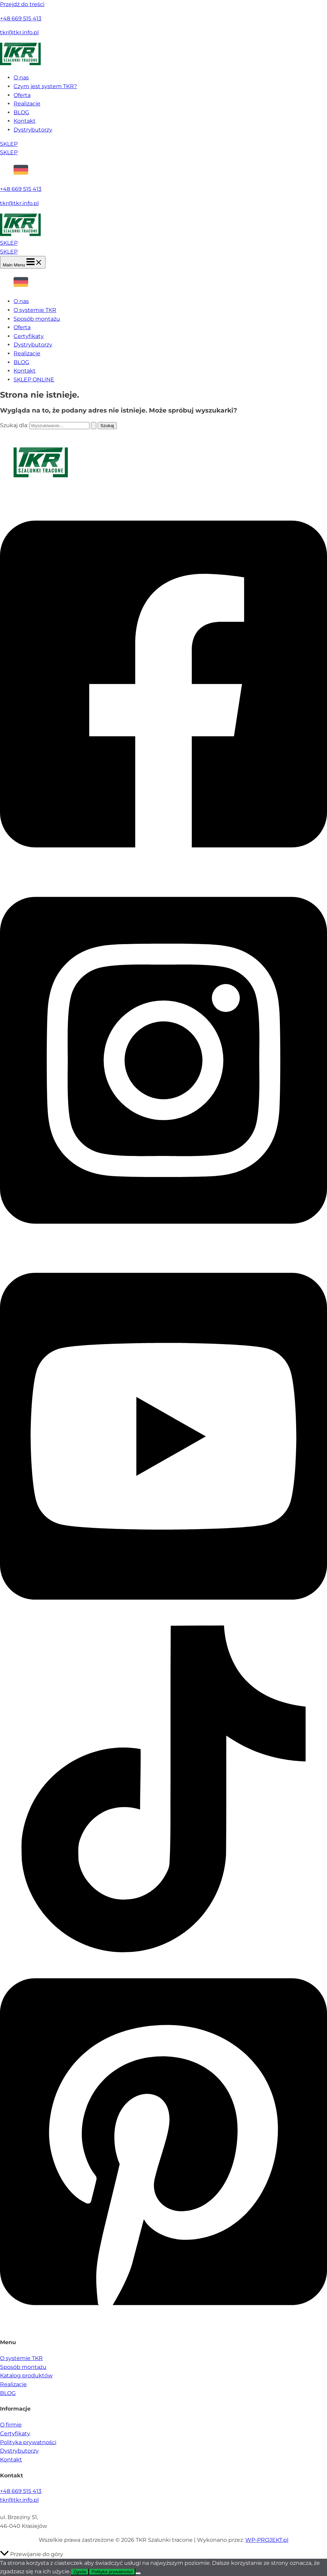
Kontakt (25, 121)
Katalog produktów (26, 2375)
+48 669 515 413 (20, 18)
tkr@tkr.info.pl (19, 32)
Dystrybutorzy (33, 129)
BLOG (21, 112)
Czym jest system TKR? (45, 86)
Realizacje (27, 103)
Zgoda (79, 2571)
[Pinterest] (163, 2326)
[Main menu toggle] (22, 262)
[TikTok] (163, 1950)
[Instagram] (163, 1245)
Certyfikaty (29, 336)
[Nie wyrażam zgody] (138, 2573)
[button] (163, 144)
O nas (21, 77)
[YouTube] (163, 1621)
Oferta (22, 95)
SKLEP (9, 152)
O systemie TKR (35, 310)
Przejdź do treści (22, 4)
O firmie (11, 2424)
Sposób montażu (37, 319)
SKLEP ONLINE (34, 379)
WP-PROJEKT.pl (266, 2540)
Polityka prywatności (28, 2442)
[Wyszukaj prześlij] (93, 425)
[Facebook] (163, 869)
